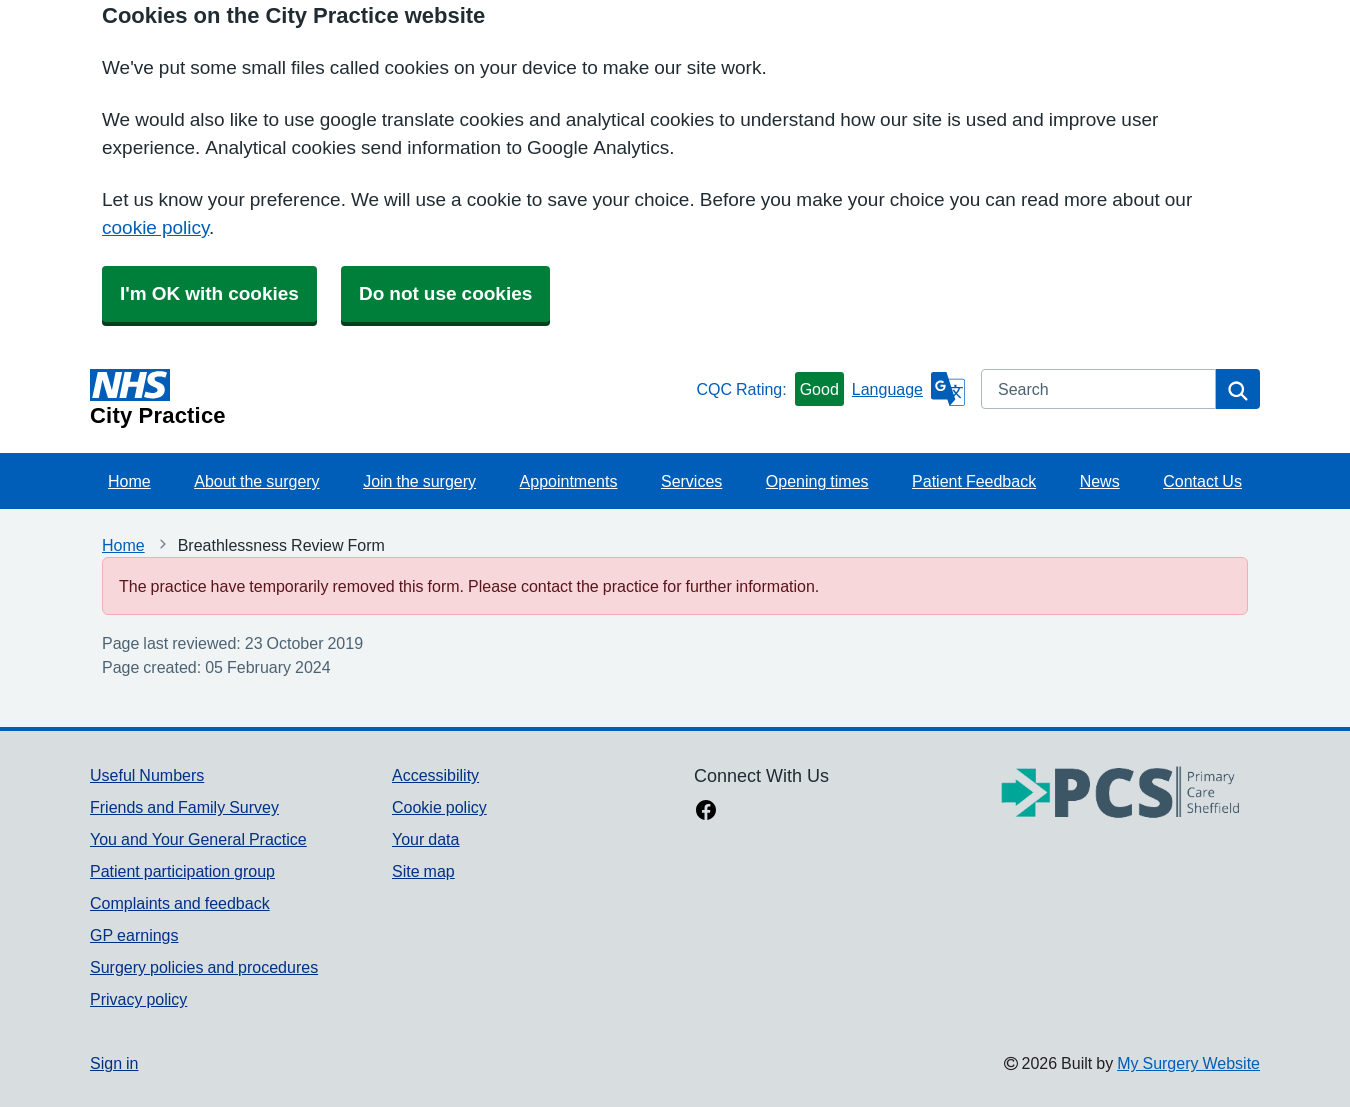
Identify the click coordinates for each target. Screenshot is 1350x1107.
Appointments (569, 481)
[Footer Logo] (1121, 793)
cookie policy (155, 227)
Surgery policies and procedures (204, 967)
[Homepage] (389, 398)
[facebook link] (706, 812)
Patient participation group (182, 871)
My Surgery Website (1188, 1063)
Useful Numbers (147, 775)
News (1100, 481)
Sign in (114, 1063)
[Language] (908, 389)
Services (691, 481)
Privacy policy (138, 999)
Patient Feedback (974, 481)
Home (129, 481)
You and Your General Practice (198, 839)
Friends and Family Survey (184, 807)
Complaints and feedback (180, 903)
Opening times (817, 481)
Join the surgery (419, 481)
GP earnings (134, 935)
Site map (423, 871)
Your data (425, 839)
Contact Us (1202, 481)
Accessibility (435, 775)
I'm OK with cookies (209, 293)
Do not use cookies (445, 293)
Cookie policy (439, 807)
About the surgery (256, 481)
